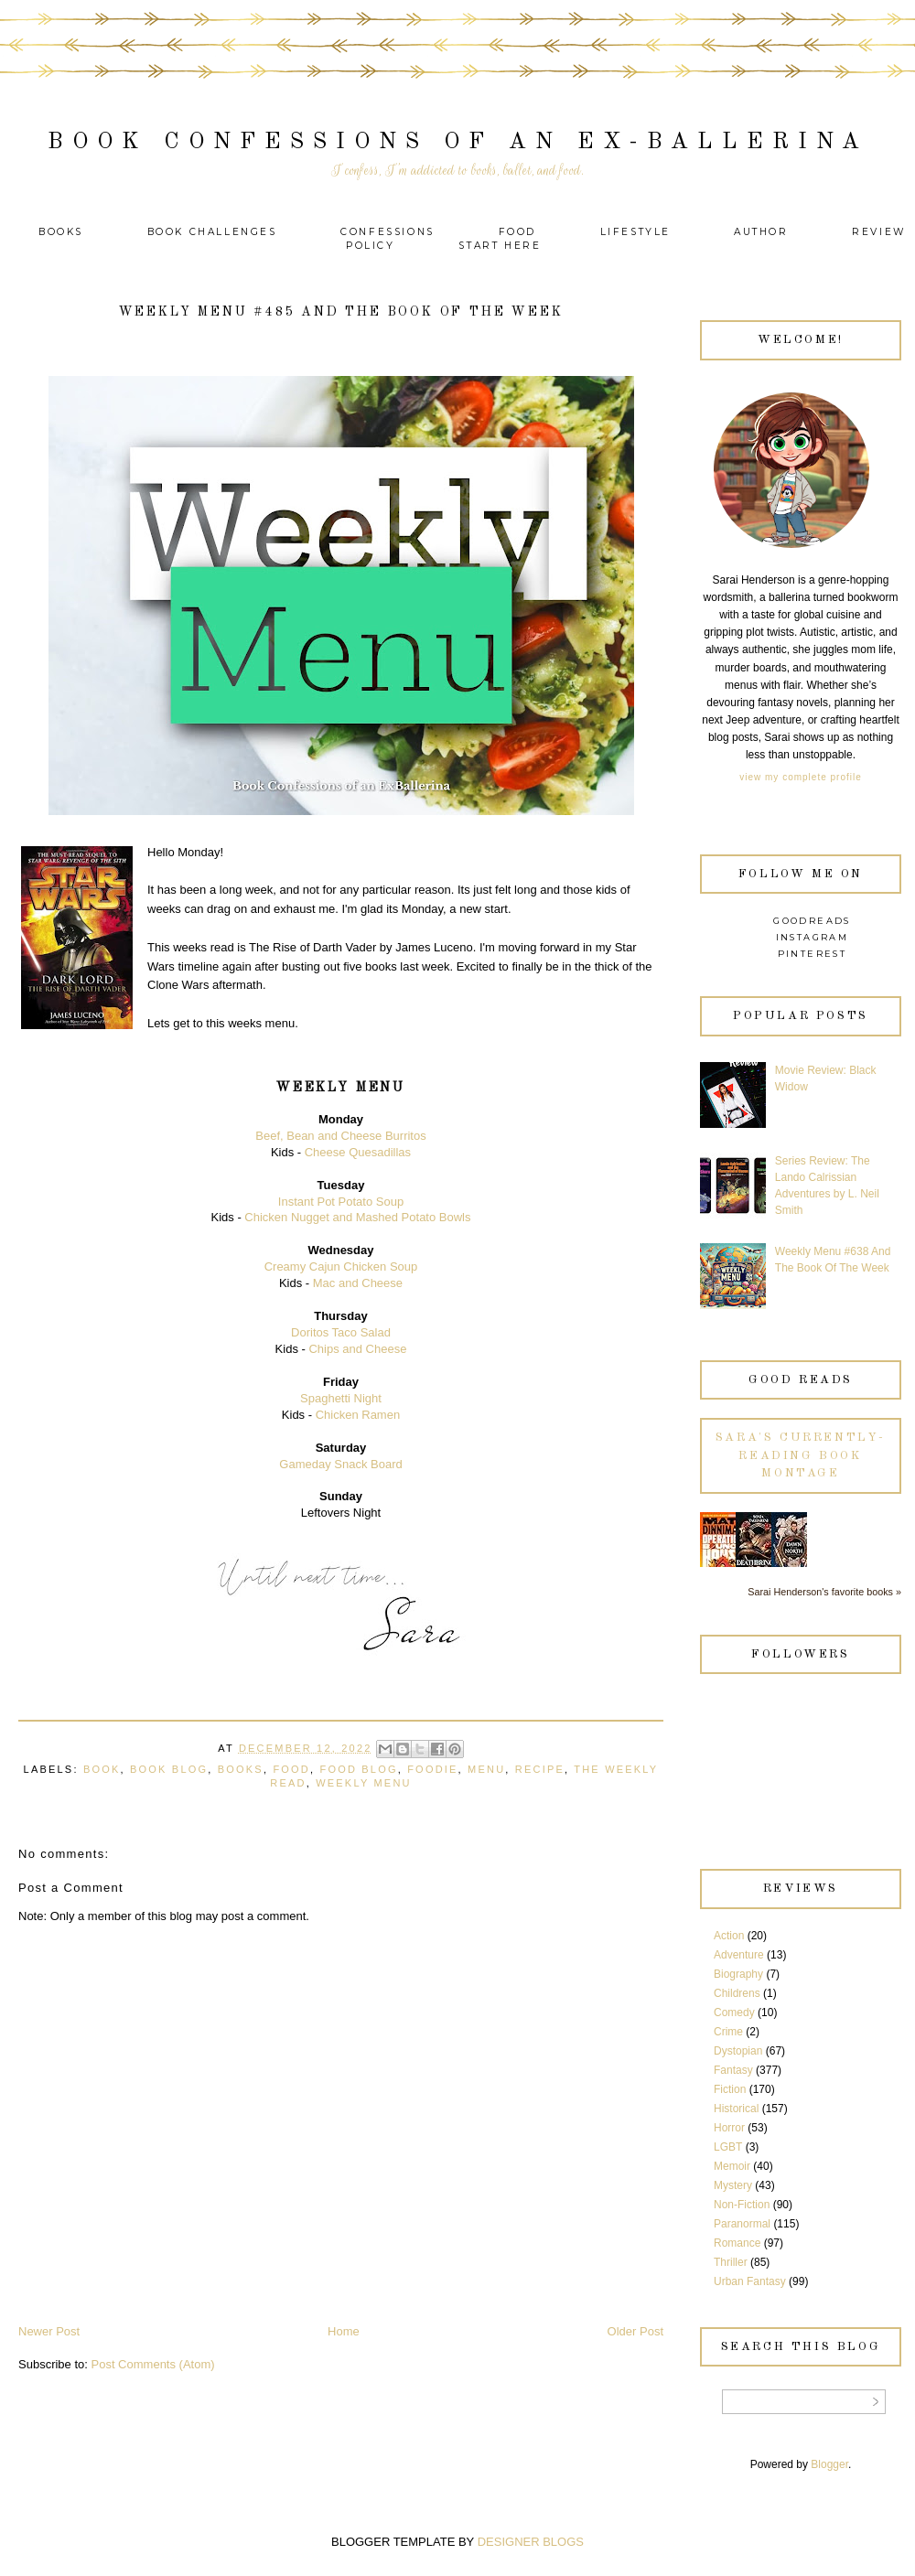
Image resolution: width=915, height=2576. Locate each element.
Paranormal (742, 2223)
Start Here (499, 246)
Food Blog (358, 1769)
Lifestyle (638, 232)
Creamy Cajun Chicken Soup (341, 1266)
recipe (540, 1769)
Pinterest (812, 954)
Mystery (733, 2185)
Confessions (387, 232)
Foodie (432, 1769)
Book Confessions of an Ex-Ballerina (458, 142)
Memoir (732, 2166)
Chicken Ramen (358, 1415)
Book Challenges (212, 232)
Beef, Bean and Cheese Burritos (340, 1136)
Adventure (739, 1954)
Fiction (730, 2089)
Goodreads (812, 921)
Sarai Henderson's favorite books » (824, 1591)
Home (344, 2331)
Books (60, 232)
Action (729, 1935)
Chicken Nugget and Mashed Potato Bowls (357, 1217)
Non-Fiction (742, 2204)
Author (761, 232)
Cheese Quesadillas (358, 1152)
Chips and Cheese (357, 1349)
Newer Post (49, 2331)
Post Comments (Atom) (153, 2364)
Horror (729, 2127)
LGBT (728, 2147)
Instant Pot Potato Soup (341, 1201)
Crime (728, 2031)
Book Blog (169, 1769)
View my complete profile (800, 777)
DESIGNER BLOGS (531, 2542)
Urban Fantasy (750, 2281)
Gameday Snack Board (340, 1464)
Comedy (734, 2012)
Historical (736, 2108)
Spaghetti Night (341, 1398)
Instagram (812, 937)
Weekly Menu (363, 1782)
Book (102, 1769)
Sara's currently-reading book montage (801, 1455)
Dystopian (738, 2051)
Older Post (635, 2331)
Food (517, 232)
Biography (738, 1974)
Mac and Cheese (358, 1283)
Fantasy (733, 2070)
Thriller (731, 2262)
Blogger (829, 2464)
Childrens (737, 1993)
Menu (486, 1769)
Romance (737, 2243)
